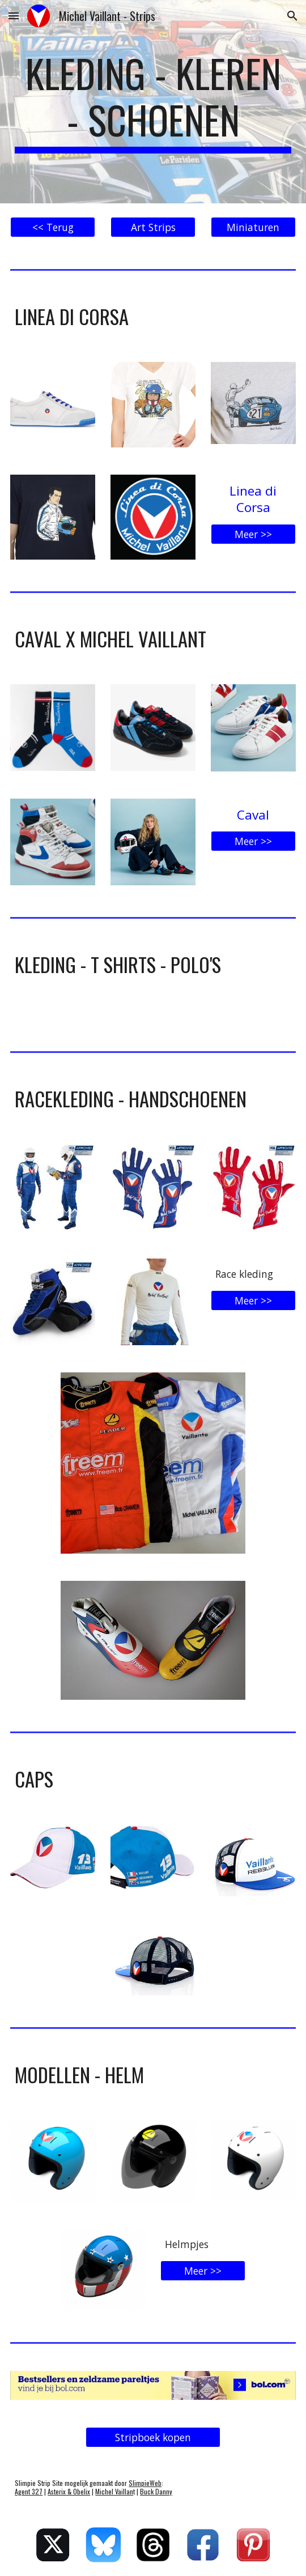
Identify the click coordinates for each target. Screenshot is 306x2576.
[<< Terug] (53, 227)
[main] (153, 101)
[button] (13, 15)
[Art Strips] (153, 227)
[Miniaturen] (253, 227)
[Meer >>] (253, 534)
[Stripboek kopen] (153, 2437)
